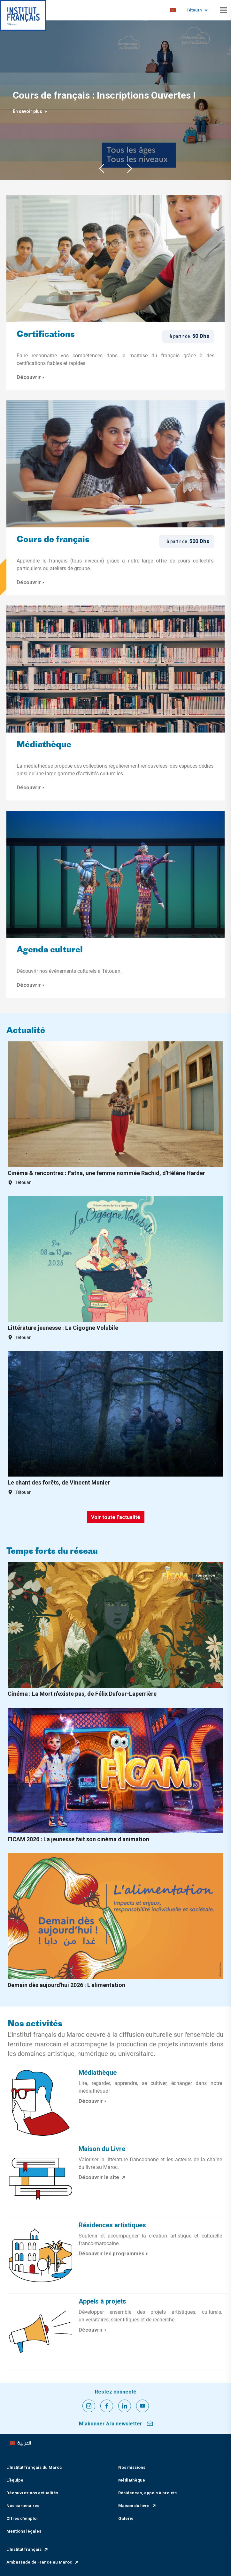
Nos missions (131, 2467)
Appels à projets (102, 2301)
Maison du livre (137, 2505)
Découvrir (31, 377)
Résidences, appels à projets (147, 2492)
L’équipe (14, 2480)
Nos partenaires (22, 2505)
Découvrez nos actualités (32, 2492)
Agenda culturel (50, 950)
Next (130, 168)
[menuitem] (173, 10)
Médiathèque (44, 745)
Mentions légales (23, 2531)
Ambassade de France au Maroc (42, 2562)
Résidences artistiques (112, 2225)
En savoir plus (30, 111)
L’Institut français (27, 2549)
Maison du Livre (102, 2149)
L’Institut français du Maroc (34, 2467)
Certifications (46, 335)
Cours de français (53, 540)
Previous (101, 168)
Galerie (126, 2518)
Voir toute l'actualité (115, 1517)
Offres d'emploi (22, 2518)
